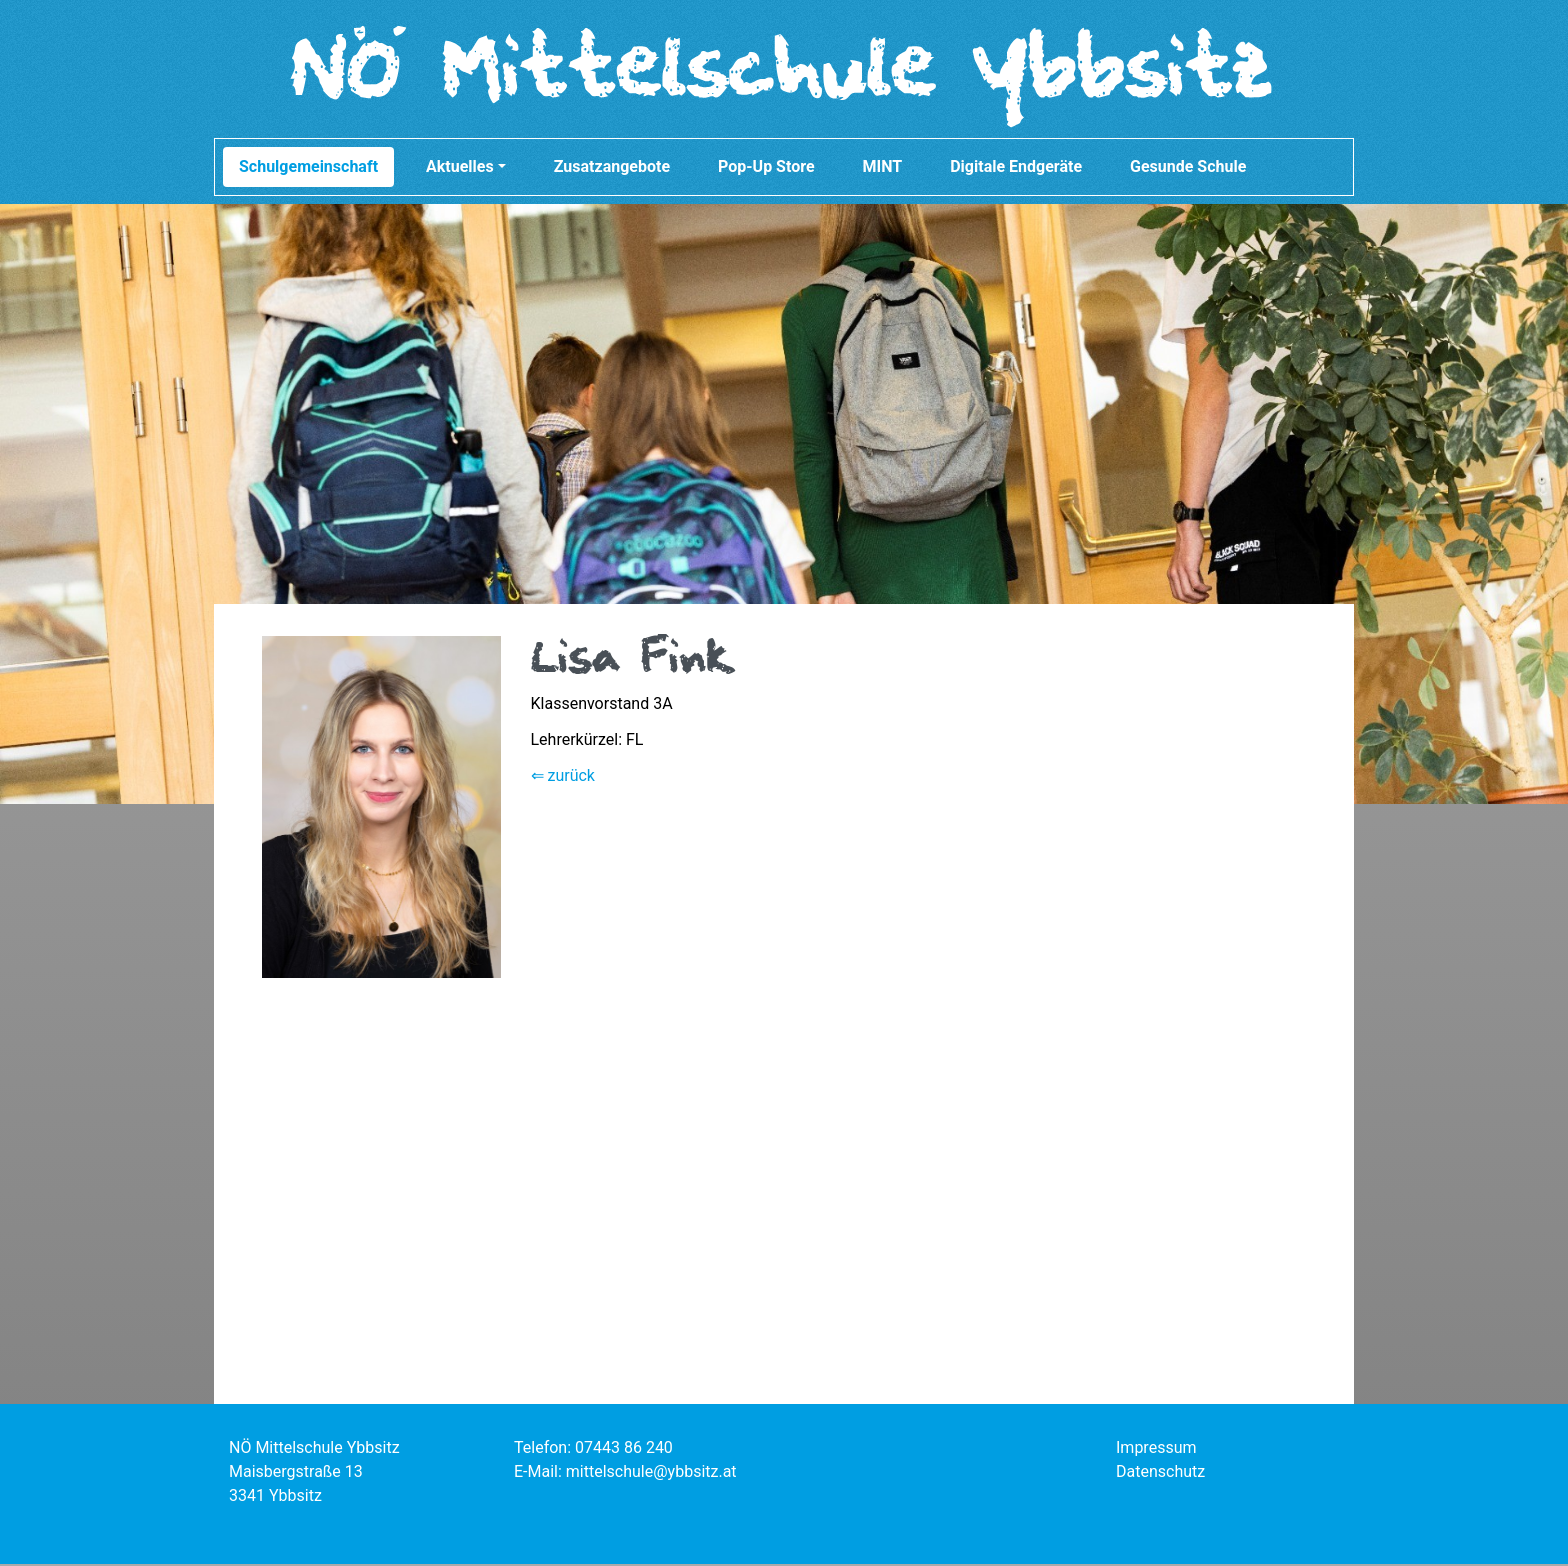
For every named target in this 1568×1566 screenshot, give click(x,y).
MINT (883, 168)
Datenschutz (1160, 1473)
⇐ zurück (563, 777)
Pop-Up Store (766, 168)
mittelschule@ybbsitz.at (651, 1473)
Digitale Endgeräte (1016, 168)
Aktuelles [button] (466, 168)
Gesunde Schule (1188, 168)
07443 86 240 (624, 1449)
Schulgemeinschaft (308, 168)
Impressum (1156, 1449)
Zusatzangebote (612, 168)
